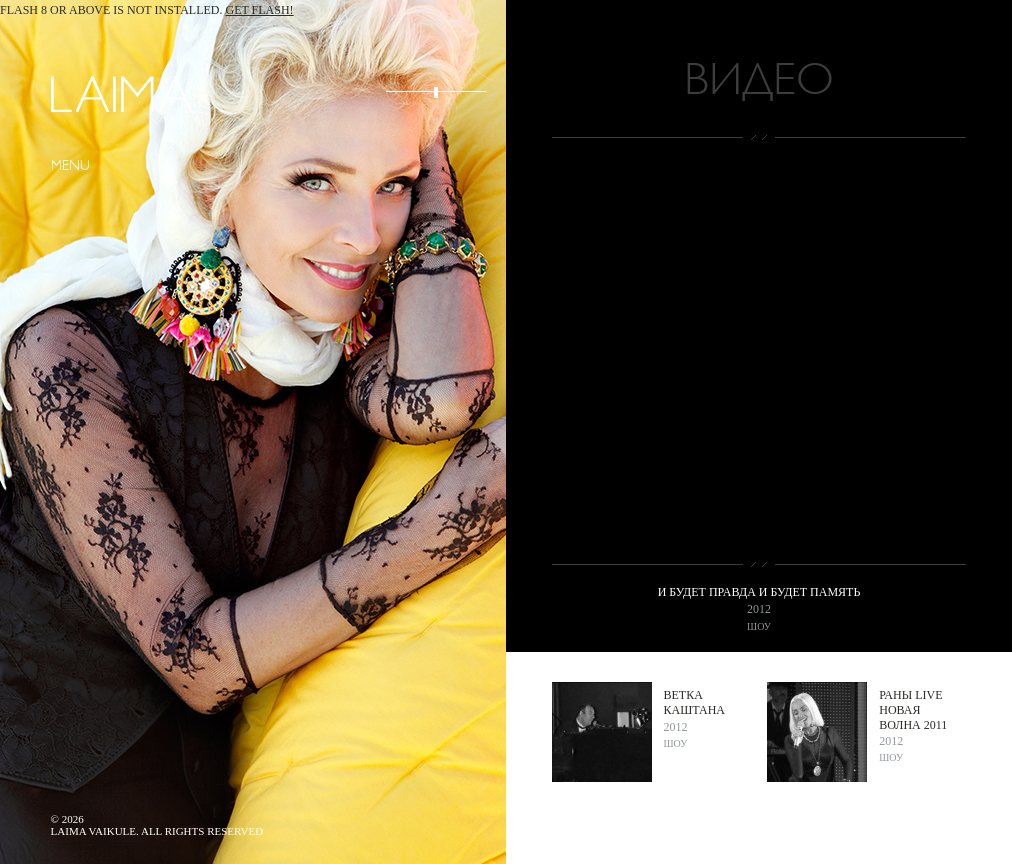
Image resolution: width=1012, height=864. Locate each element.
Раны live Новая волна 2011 (913, 710)
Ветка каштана (694, 702)
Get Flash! (260, 10)
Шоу (759, 626)
